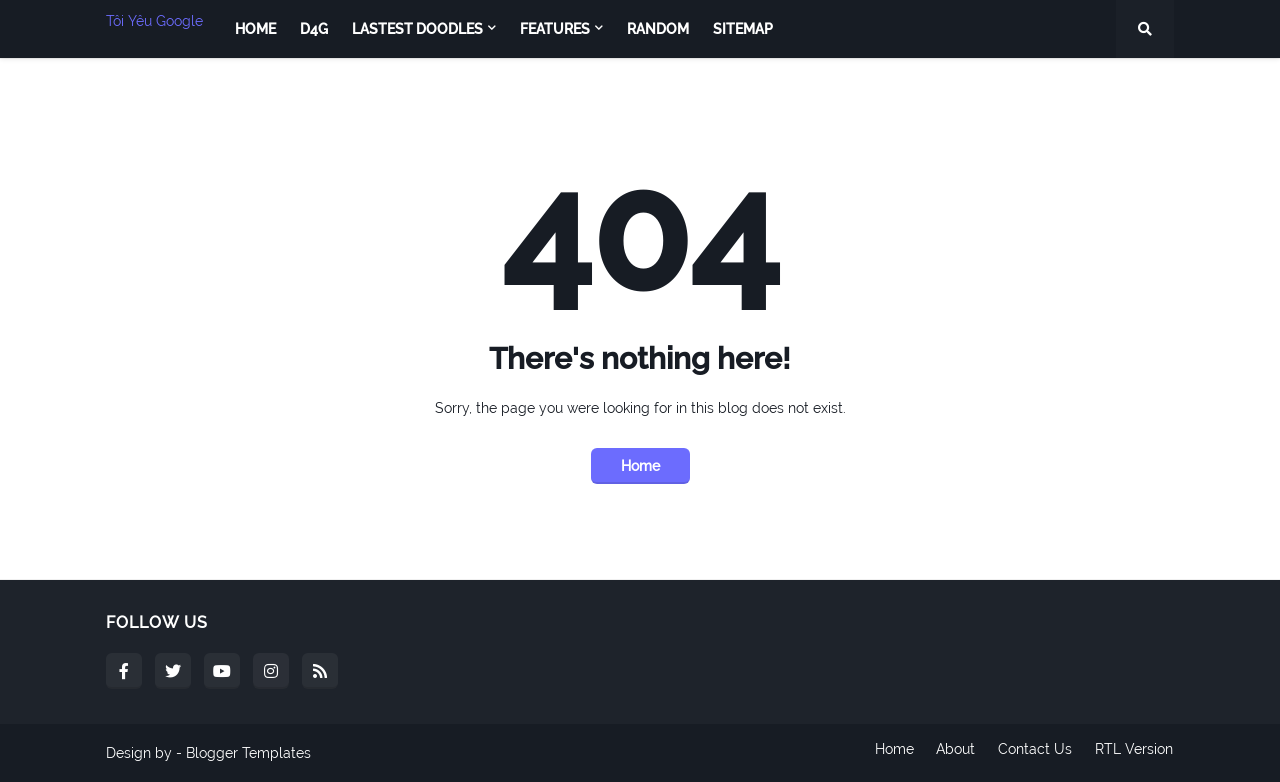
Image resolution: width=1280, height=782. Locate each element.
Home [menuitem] (255, 29)
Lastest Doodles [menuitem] (417, 29)
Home (640, 466)
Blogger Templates (248, 753)
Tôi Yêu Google (154, 21)
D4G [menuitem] (314, 29)
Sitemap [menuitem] (743, 29)
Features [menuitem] (555, 29)
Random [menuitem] (658, 29)
